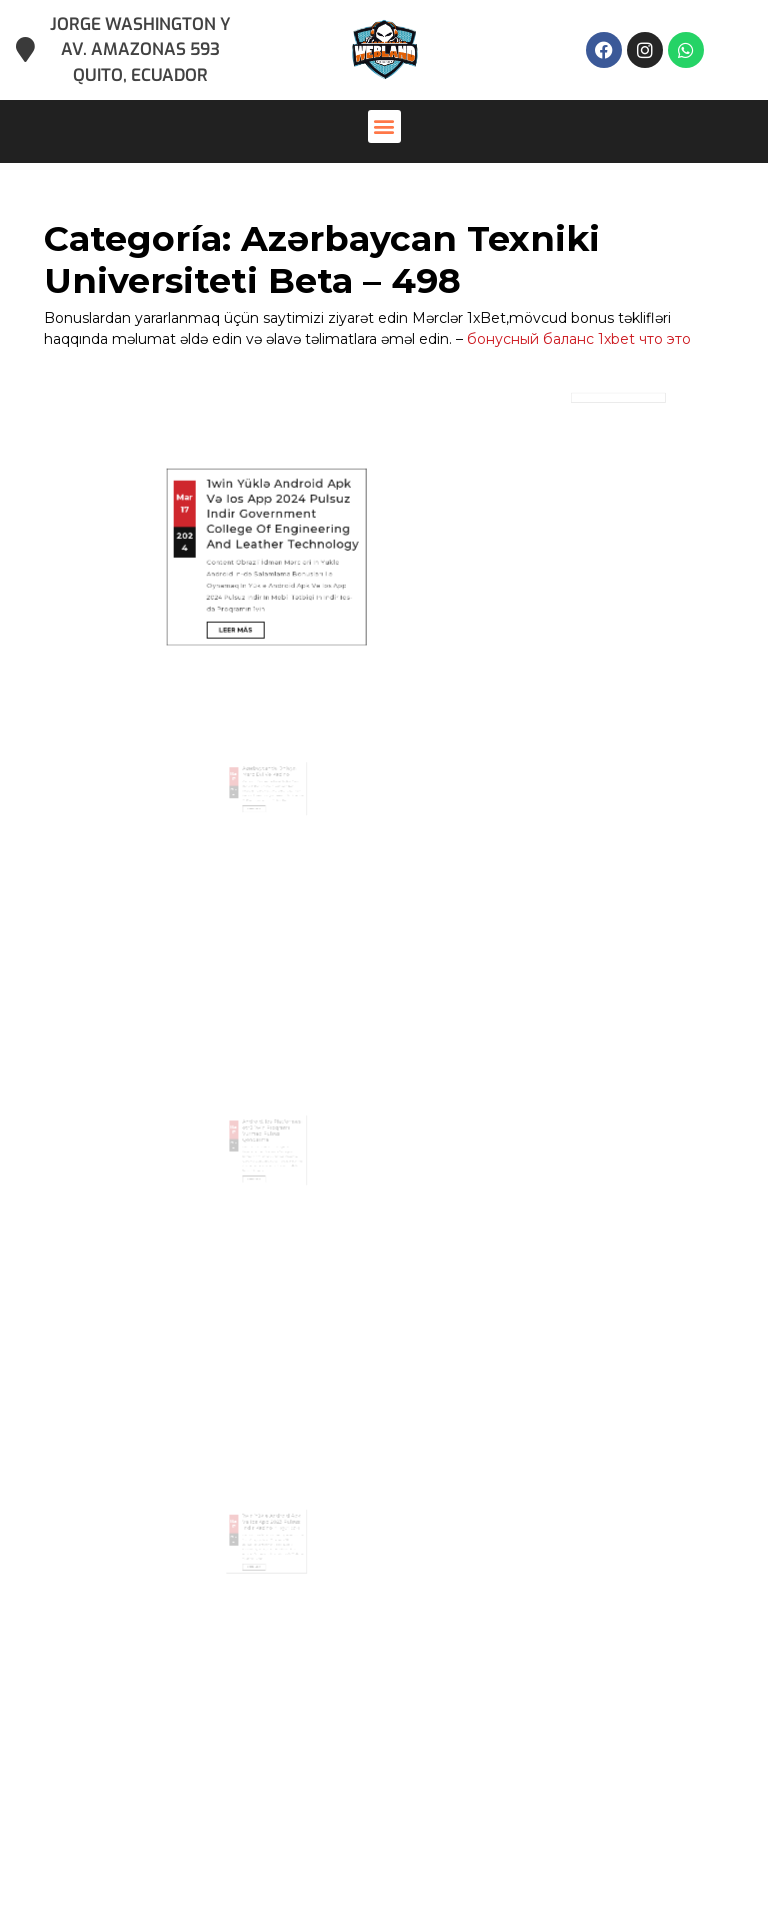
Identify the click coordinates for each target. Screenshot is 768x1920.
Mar (232, 398)
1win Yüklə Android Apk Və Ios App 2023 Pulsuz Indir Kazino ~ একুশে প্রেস (270, 1561)
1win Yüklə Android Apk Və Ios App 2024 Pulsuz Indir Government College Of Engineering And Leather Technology (273, 404)
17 (233, 403)
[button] (384, 126)
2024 (232, 416)
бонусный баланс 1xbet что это (579, 339)
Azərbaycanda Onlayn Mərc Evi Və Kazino (268, 810)
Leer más (256, 451)
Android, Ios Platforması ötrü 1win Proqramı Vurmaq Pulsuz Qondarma (270, 1170)
